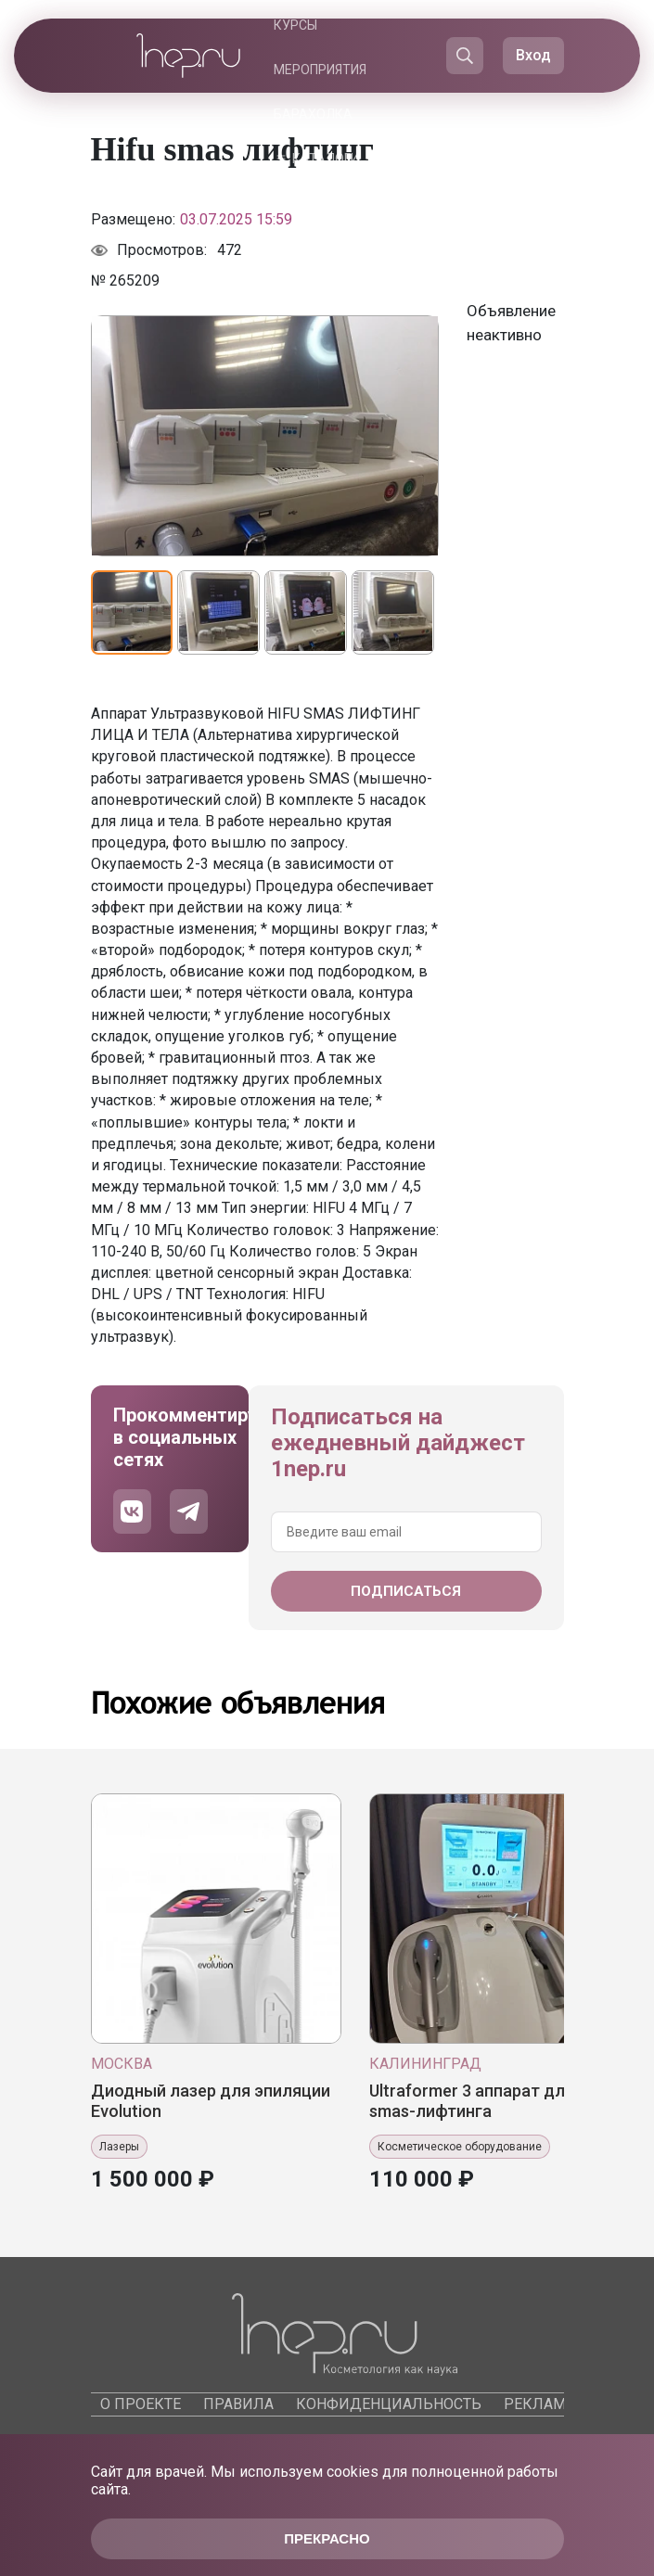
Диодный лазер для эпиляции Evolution (210, 2101)
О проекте (140, 2404)
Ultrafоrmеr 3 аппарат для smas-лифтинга (471, 2101)
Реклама (539, 2404)
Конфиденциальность (388, 2404)
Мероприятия (320, 69)
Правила (238, 2404)
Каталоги (325, 158)
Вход (533, 55)
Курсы (295, 25)
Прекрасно (326, 2538)
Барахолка (313, 114)
